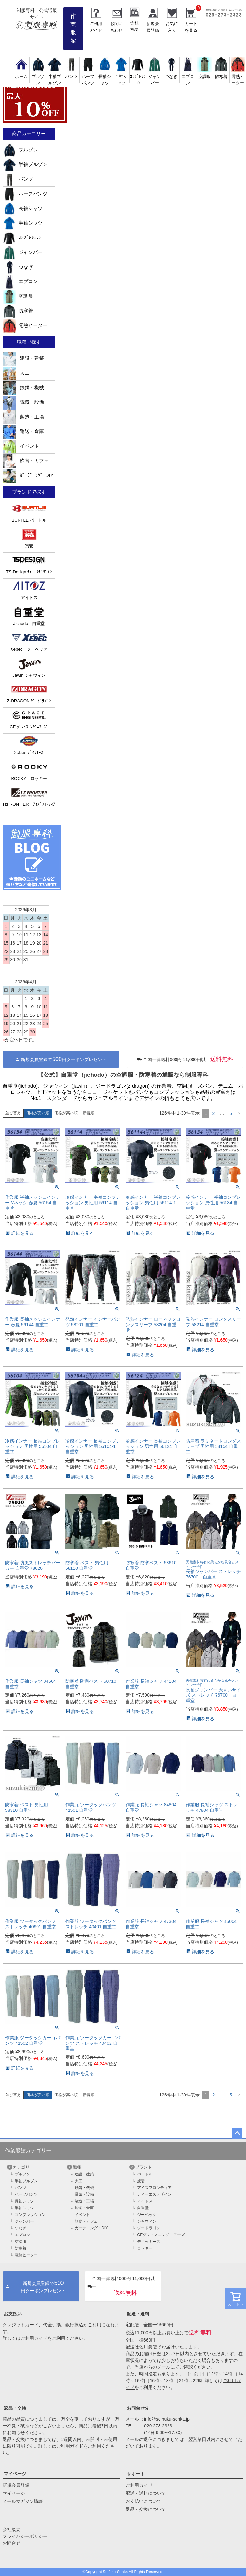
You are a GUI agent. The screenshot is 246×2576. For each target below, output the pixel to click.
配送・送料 (138, 2313)
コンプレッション (30, 2214)
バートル (144, 2174)
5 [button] (230, 1113)
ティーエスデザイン (154, 2194)
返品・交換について (146, 2509)
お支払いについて (143, 2501)
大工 (16, 373)
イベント (21, 446)
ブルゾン (38, 76)
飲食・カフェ (26, 460)
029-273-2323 (158, 2425)
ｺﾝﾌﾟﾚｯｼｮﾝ (138, 76)
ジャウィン (146, 2221)
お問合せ (11, 2543)
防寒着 (18, 311)
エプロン (188, 76)
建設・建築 (23, 358)
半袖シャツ (121, 76)
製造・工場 (23, 416)
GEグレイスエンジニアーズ (161, 2235)
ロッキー (144, 2248)
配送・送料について (146, 2493)
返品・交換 (15, 2408)
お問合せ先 (138, 2408)
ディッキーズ (148, 2241)
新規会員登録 (16, 2485)
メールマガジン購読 (23, 2501)
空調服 (18, 296)
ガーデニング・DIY (91, 2228)
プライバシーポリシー (25, 2536)
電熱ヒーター (238, 76)
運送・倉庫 (23, 431)
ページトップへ (237, 2133)
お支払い (13, 2313)
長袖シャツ (104, 76)
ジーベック (146, 2214)
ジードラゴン (148, 2228)
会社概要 (11, 2529)
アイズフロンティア (154, 2187)
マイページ (15, 2473)
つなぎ (18, 267)
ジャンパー (154, 76)
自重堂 (143, 2208)
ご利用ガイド (33, 2338)
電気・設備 (23, 402)
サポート (136, 2473)
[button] (238, 1113)
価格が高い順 (66, 1113)
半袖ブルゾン (54, 76)
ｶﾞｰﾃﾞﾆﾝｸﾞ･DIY (28, 475)
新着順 (88, 1113)
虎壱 (141, 2181)
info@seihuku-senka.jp (167, 2419)
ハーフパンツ (88, 76)
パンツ (18, 179)
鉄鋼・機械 (23, 387)
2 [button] (213, 1113)
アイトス (144, 2201)
